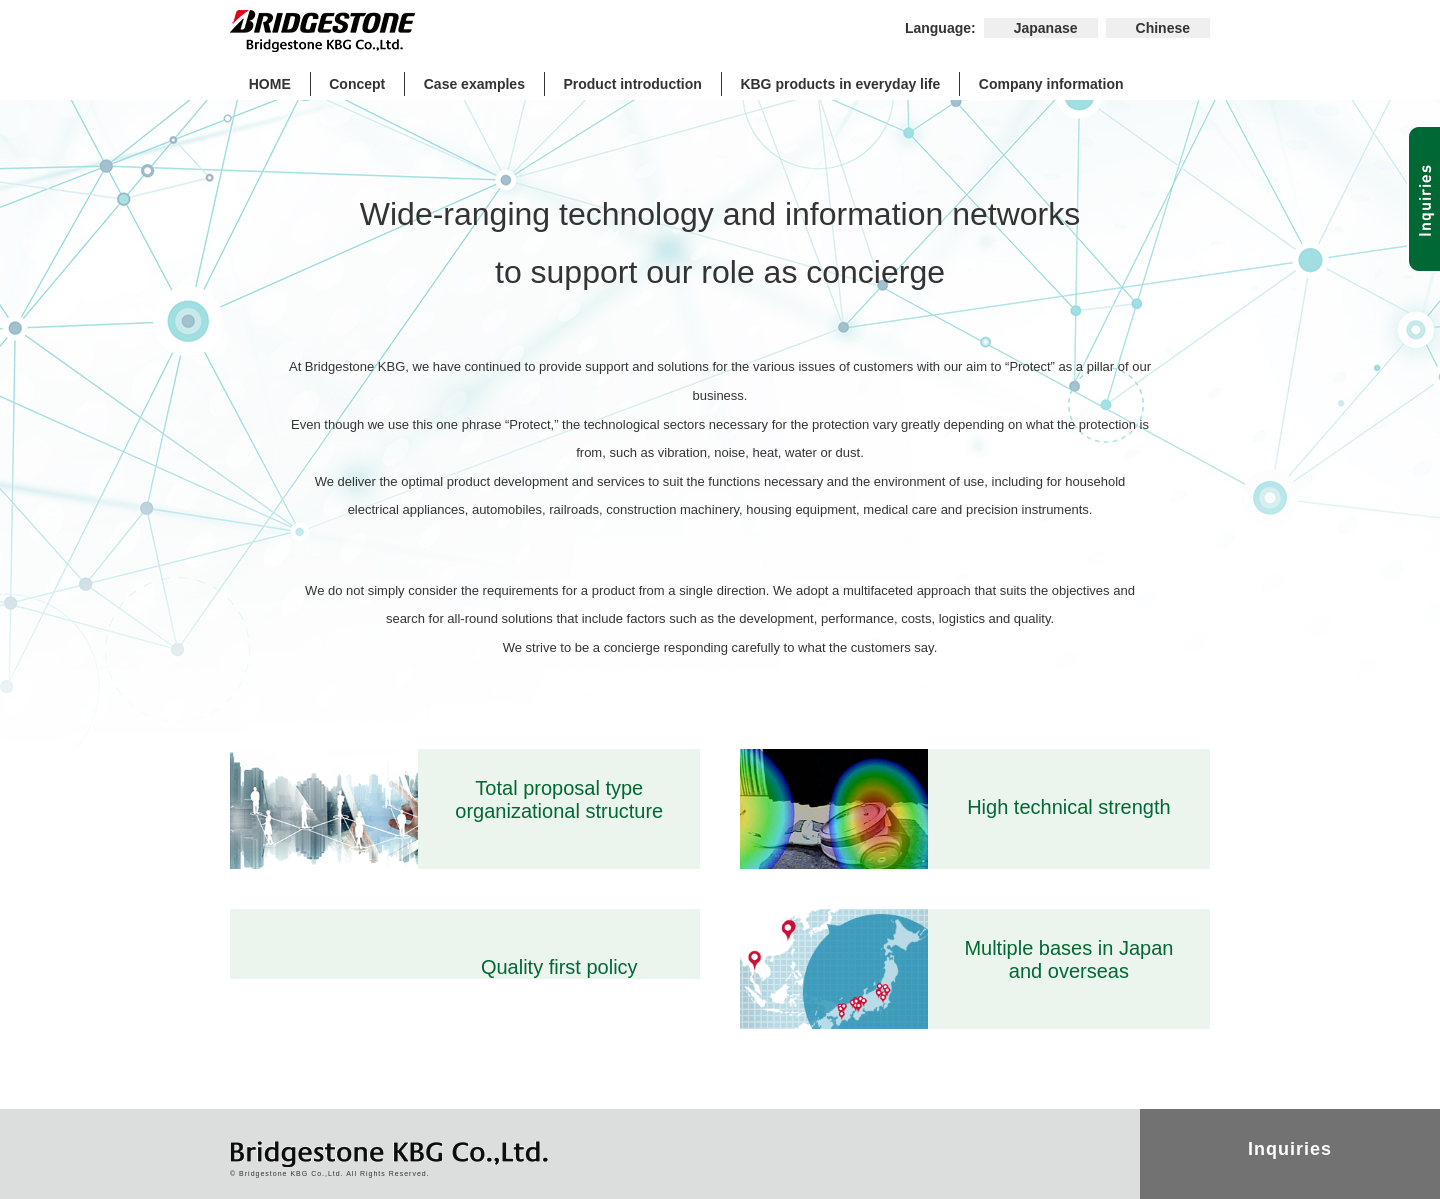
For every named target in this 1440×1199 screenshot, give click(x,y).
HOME (270, 84)
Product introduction (632, 84)
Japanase (1046, 28)
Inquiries (1290, 1149)
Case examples (474, 84)
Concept (357, 84)
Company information (1051, 84)
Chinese (1163, 28)
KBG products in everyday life (840, 84)
